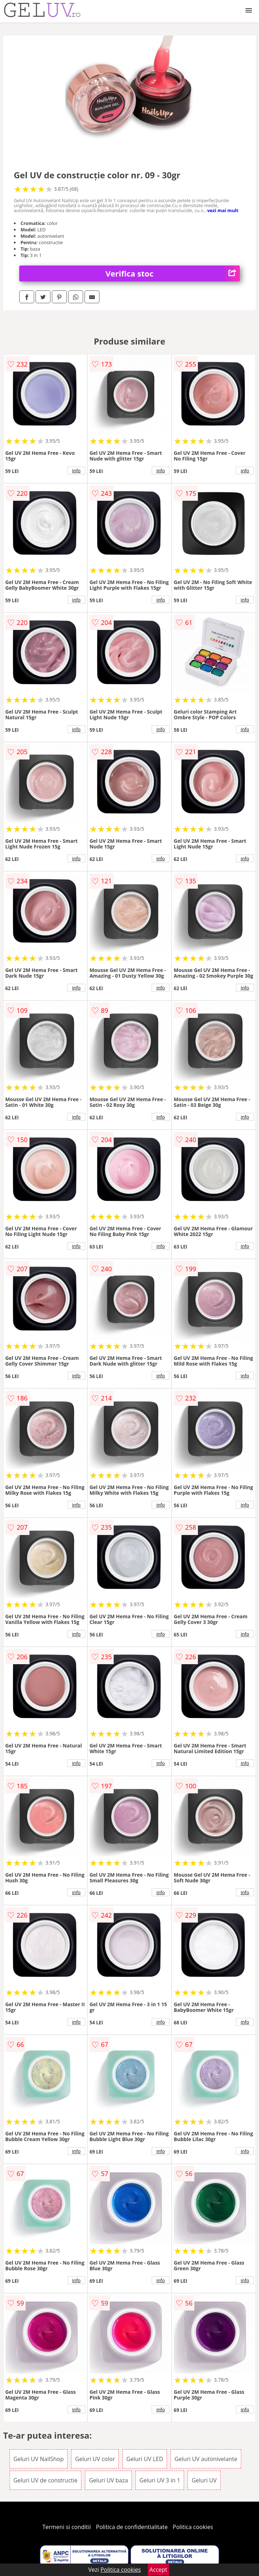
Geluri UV (203, 2480)
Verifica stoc (173, 274)
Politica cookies (193, 2527)
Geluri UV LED (144, 2459)
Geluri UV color (95, 2459)
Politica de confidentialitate (132, 2527)
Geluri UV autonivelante (205, 2459)
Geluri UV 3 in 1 (159, 2480)
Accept (158, 2570)
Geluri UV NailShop (39, 2459)
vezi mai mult (222, 210)
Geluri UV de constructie (46, 2480)
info (76, 470)
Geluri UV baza (108, 2480)
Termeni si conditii (66, 2527)
